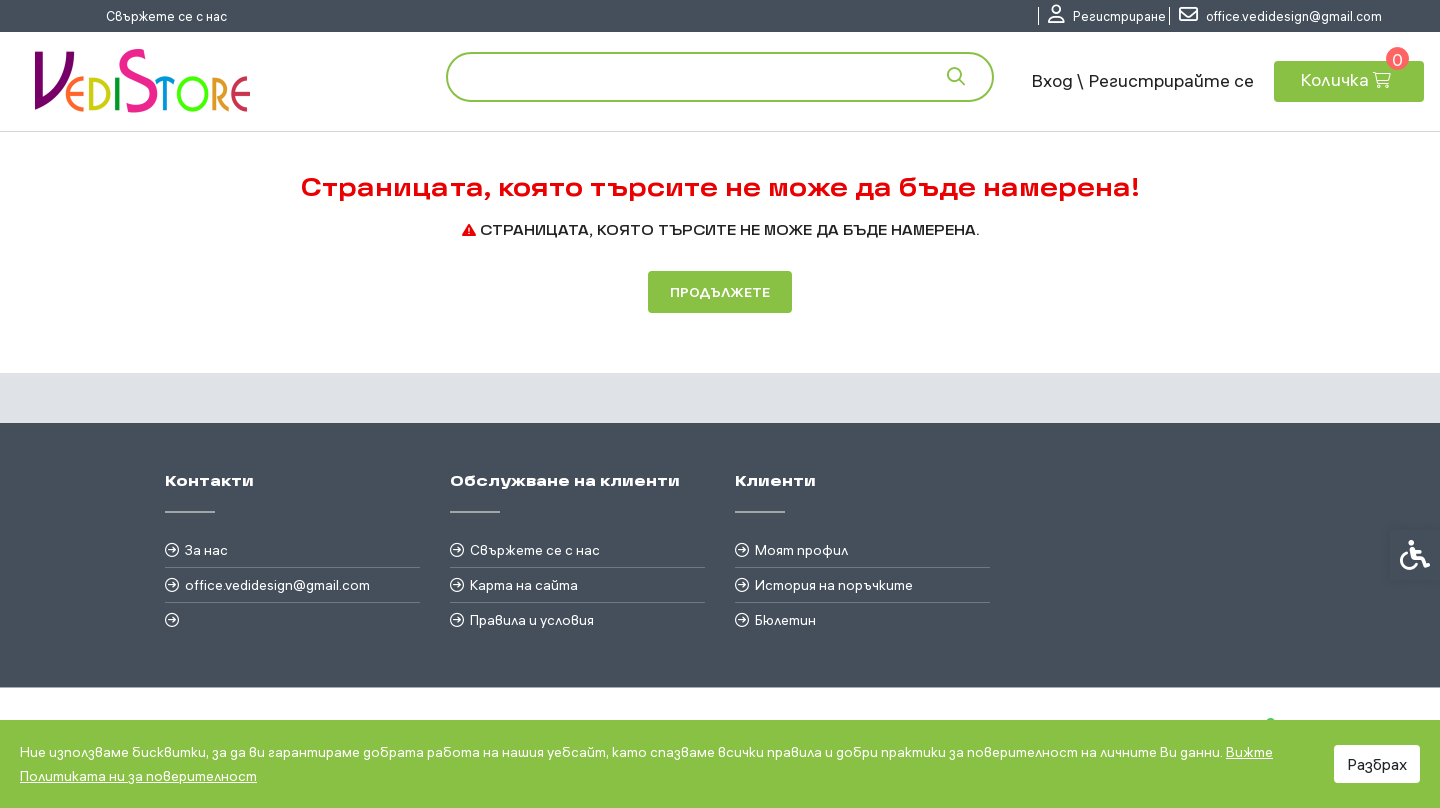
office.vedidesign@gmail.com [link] (277, 585)
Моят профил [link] (801, 550)
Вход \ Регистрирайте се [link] (1142, 80)
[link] (1107, 16)
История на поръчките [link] (834, 585)
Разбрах (1377, 764)
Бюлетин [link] (785, 620)
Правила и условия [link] (532, 620)
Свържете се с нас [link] (166, 16)
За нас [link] (206, 550)
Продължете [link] (720, 292)
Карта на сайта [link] (524, 585)
